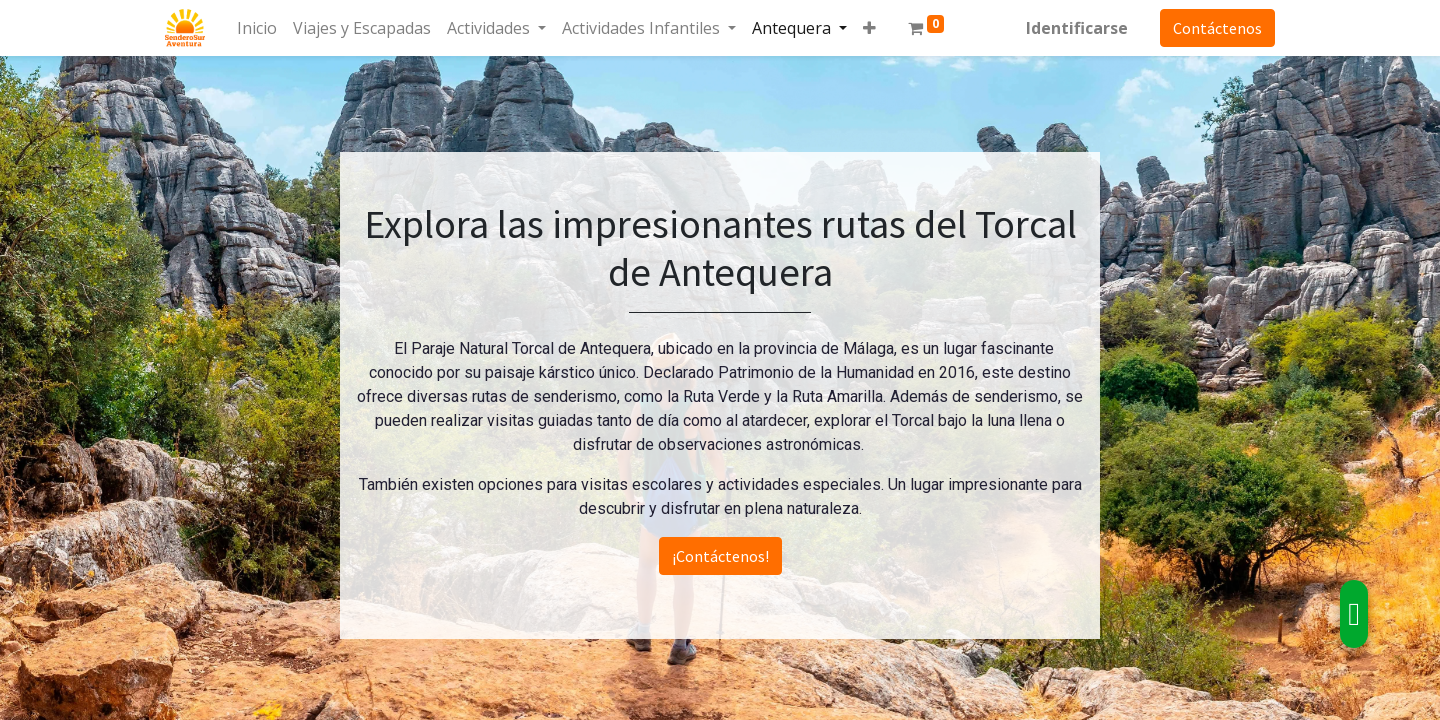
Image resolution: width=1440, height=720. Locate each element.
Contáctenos (1217, 28)
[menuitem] (257, 28)
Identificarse (1077, 28)
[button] (869, 28)
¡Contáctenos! (720, 556)
